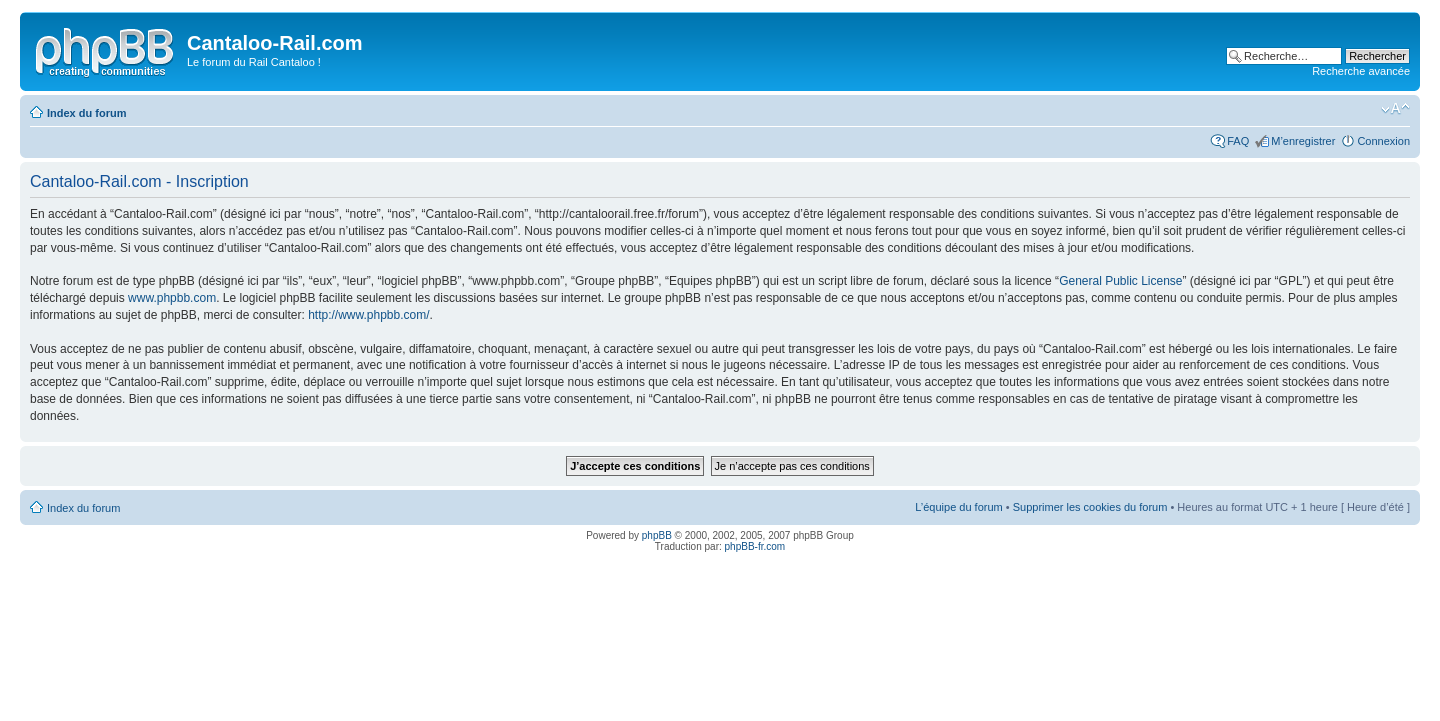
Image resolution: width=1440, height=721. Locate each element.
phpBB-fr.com (755, 546)
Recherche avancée (1361, 71)
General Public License (1120, 281)
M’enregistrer (1303, 141)
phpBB (657, 535)
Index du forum (86, 113)
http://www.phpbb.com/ (368, 315)
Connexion (1383, 141)
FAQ (1238, 141)
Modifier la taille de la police (1395, 109)
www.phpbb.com (172, 298)
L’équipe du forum (958, 507)
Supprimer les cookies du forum (1090, 507)
